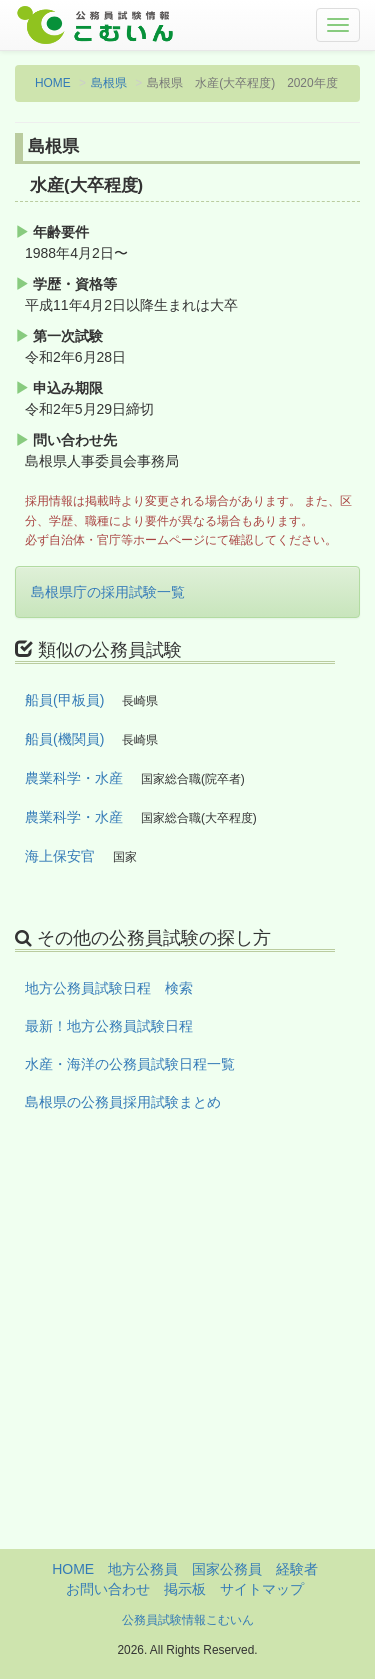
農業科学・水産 (74, 778)
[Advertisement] (187, 1361)
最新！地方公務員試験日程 (109, 1026)
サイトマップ (262, 1589)
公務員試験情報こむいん (188, 1620)
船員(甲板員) (64, 700)
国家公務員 (227, 1569)
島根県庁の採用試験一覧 (108, 592)
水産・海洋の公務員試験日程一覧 (130, 1064)
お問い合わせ (108, 1589)
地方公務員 (143, 1569)
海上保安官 (60, 856)
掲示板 (185, 1589)
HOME (53, 83)
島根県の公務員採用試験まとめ (123, 1102)
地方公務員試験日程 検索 (109, 988)
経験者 (297, 1569)
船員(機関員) (64, 739)
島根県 (109, 83)
